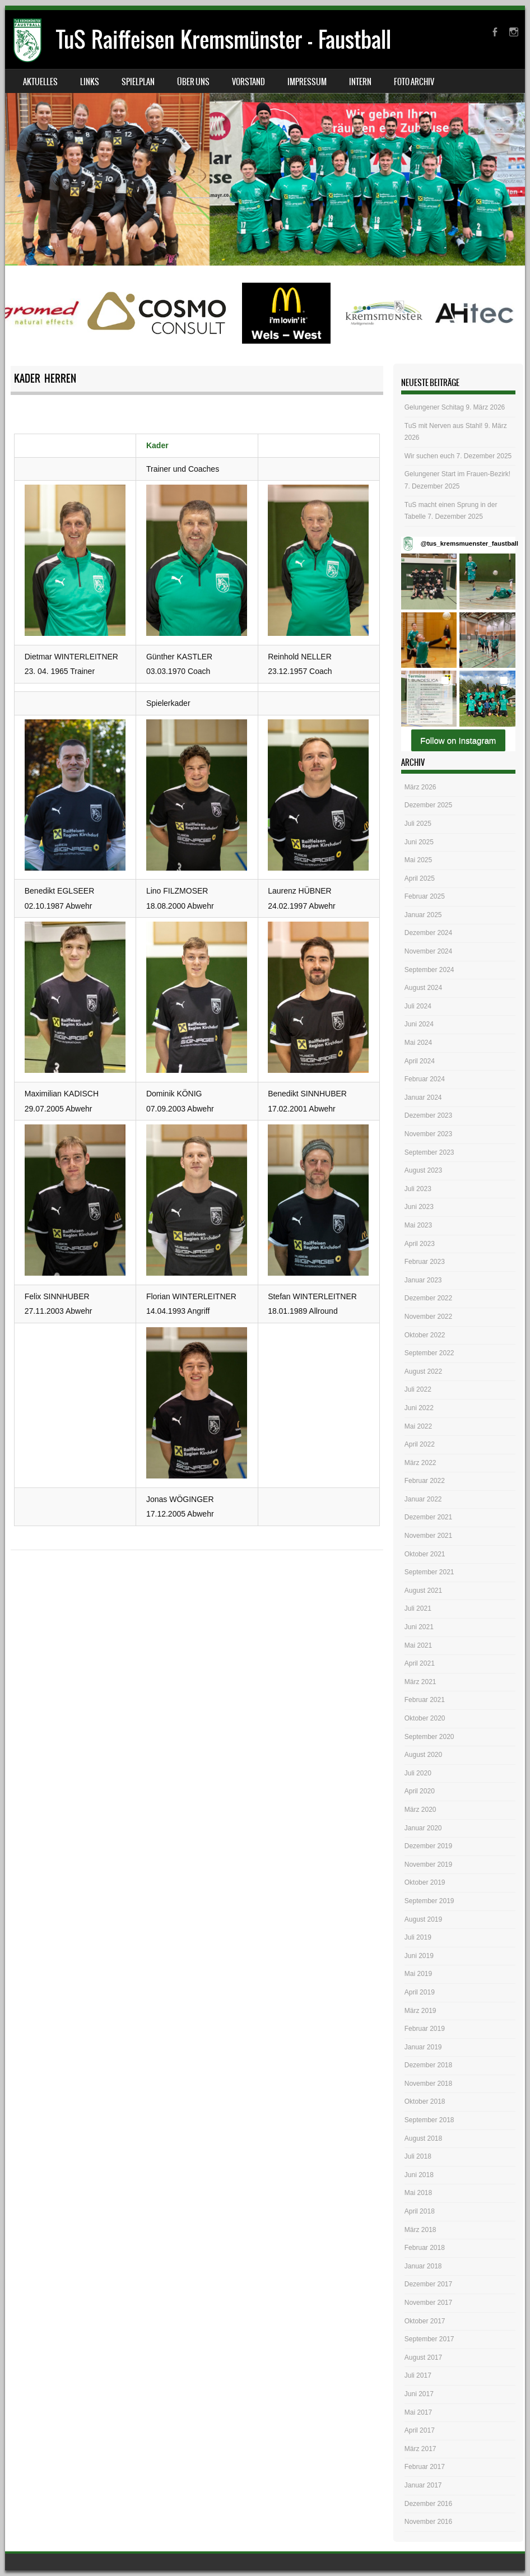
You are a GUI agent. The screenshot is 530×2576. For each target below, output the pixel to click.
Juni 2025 (419, 842)
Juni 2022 (419, 1408)
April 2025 (420, 878)
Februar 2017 (425, 2467)
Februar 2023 (425, 1262)
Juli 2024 (418, 1006)
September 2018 (429, 2120)
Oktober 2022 (425, 1335)
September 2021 (429, 1572)
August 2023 (423, 1170)
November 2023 (428, 1134)
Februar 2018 (425, 2248)
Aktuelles (40, 82)
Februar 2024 (425, 1079)
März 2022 (420, 1463)
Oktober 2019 (425, 1882)
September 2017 (429, 2339)
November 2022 (428, 1316)
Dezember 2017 (428, 2284)
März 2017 (420, 2449)
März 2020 (420, 1810)
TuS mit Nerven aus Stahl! (444, 426)
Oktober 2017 (425, 2321)
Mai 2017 (418, 2412)
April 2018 (420, 2211)
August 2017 (423, 2357)
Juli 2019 (418, 1937)
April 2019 (420, 1992)
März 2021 (420, 1682)
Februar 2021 (425, 1700)
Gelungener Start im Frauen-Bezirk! (457, 474)
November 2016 (428, 2522)
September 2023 (429, 1152)
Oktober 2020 (425, 1718)
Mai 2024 (418, 1043)
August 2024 (423, 988)
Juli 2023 (418, 1189)
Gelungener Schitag (434, 407)
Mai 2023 (418, 1225)
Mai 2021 (418, 1645)
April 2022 (420, 1444)
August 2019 (423, 1919)
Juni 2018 (419, 2175)
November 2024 (428, 951)
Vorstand (248, 82)
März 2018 (420, 2230)
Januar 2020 (423, 1828)
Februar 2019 (425, 2029)
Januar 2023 (423, 1280)
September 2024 (429, 970)
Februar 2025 (425, 896)
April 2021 (420, 1663)
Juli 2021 (418, 1608)
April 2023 (420, 1244)
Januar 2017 (423, 2485)
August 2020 (423, 1755)
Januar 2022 (423, 1499)
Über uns (193, 82)
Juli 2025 (418, 823)
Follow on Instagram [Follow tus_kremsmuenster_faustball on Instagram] (458, 740)
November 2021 (428, 1536)
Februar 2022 (425, 1481)
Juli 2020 (418, 1773)
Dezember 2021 (428, 1517)
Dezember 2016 (428, 2504)
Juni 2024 (419, 1024)
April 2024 (420, 1061)
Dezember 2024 (428, 933)
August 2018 (423, 2138)
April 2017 (420, 2430)
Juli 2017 (418, 2375)
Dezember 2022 (428, 1298)
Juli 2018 (418, 2156)
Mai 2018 (418, 2193)
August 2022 (423, 1371)
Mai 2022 (418, 1426)
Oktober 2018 (425, 2101)
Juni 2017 (419, 2394)
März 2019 (420, 2011)
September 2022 (429, 1353)
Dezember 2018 (428, 2065)
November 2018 (428, 2083)
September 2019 (429, 1901)
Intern (360, 82)
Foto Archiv (414, 82)
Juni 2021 (419, 1627)
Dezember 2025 (428, 805)
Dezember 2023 (428, 1115)
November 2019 (428, 1864)
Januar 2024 (423, 1097)
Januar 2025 (423, 915)
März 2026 (420, 787)
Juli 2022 (418, 1389)
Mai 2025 (418, 860)
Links (89, 82)
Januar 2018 (423, 2266)
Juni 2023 (419, 1207)
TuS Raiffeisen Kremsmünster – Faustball (223, 39)
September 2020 (429, 1737)
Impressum (307, 82)
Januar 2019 (423, 2047)
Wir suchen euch (429, 456)
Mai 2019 (418, 1974)
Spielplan (138, 82)
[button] (429, 581)
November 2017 (428, 2303)
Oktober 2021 (425, 1554)
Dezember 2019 (428, 1846)
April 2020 (420, 1791)
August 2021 (423, 1590)
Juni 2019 (419, 1956)
